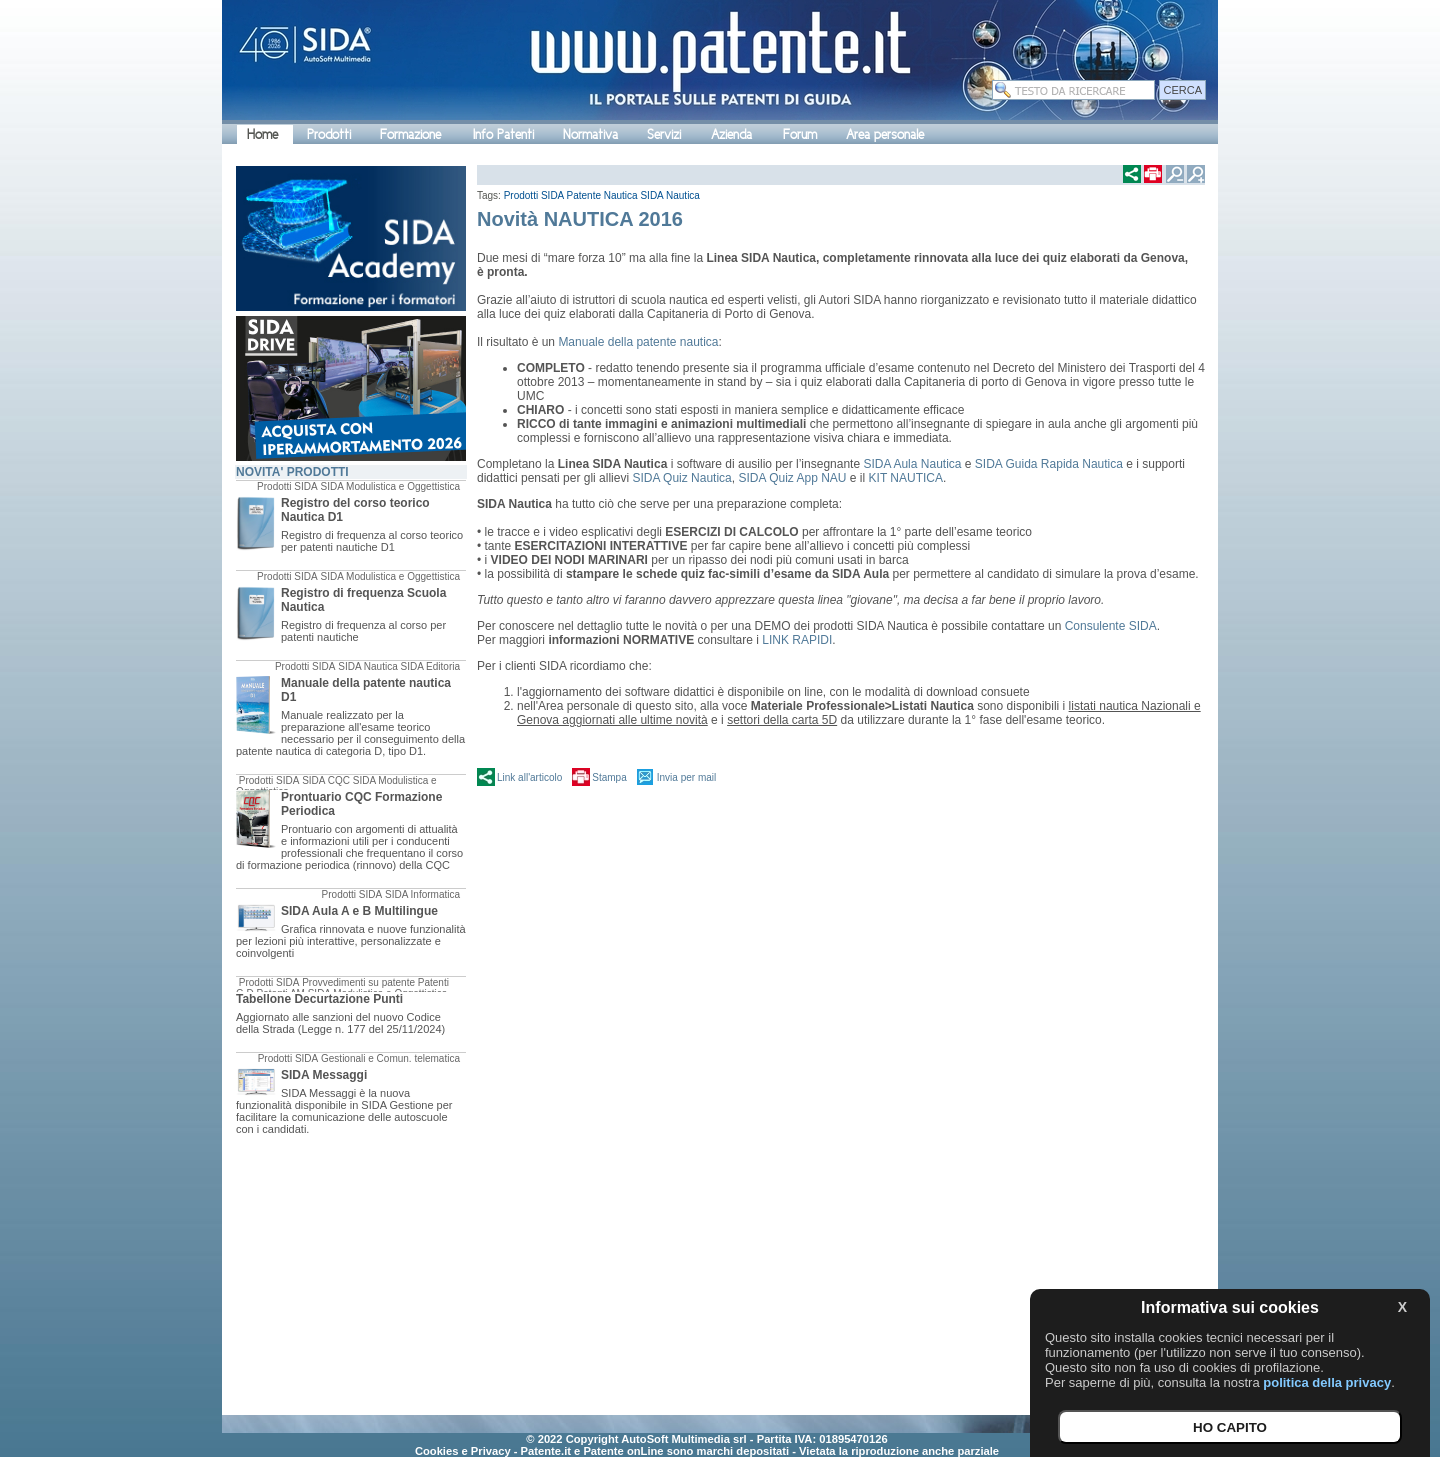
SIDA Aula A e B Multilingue (359, 911)
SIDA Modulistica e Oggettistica (390, 486)
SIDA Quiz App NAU (793, 478)
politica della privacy (1327, 1382)
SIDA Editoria (430, 666)
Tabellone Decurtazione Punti (319, 999)
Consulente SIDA (1111, 626)
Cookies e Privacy (463, 1451)
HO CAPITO (1230, 1427)
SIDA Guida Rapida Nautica (1050, 464)
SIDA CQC (326, 780)
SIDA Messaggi (324, 1075)
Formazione (410, 134)
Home (262, 134)
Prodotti (329, 134)
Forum (800, 134)
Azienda (731, 134)
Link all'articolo (529, 777)
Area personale (885, 134)
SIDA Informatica (422, 894)
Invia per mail (686, 777)
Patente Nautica (602, 195)
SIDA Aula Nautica (913, 464)
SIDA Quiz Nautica (681, 478)
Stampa (609, 777)
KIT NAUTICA (906, 478)
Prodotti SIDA (287, 486)
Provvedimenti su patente (358, 982)
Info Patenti (503, 134)
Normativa (590, 134)
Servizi (664, 134)
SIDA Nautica (367, 666)
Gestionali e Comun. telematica (390, 1058)
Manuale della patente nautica (638, 342)
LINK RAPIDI (797, 640)
